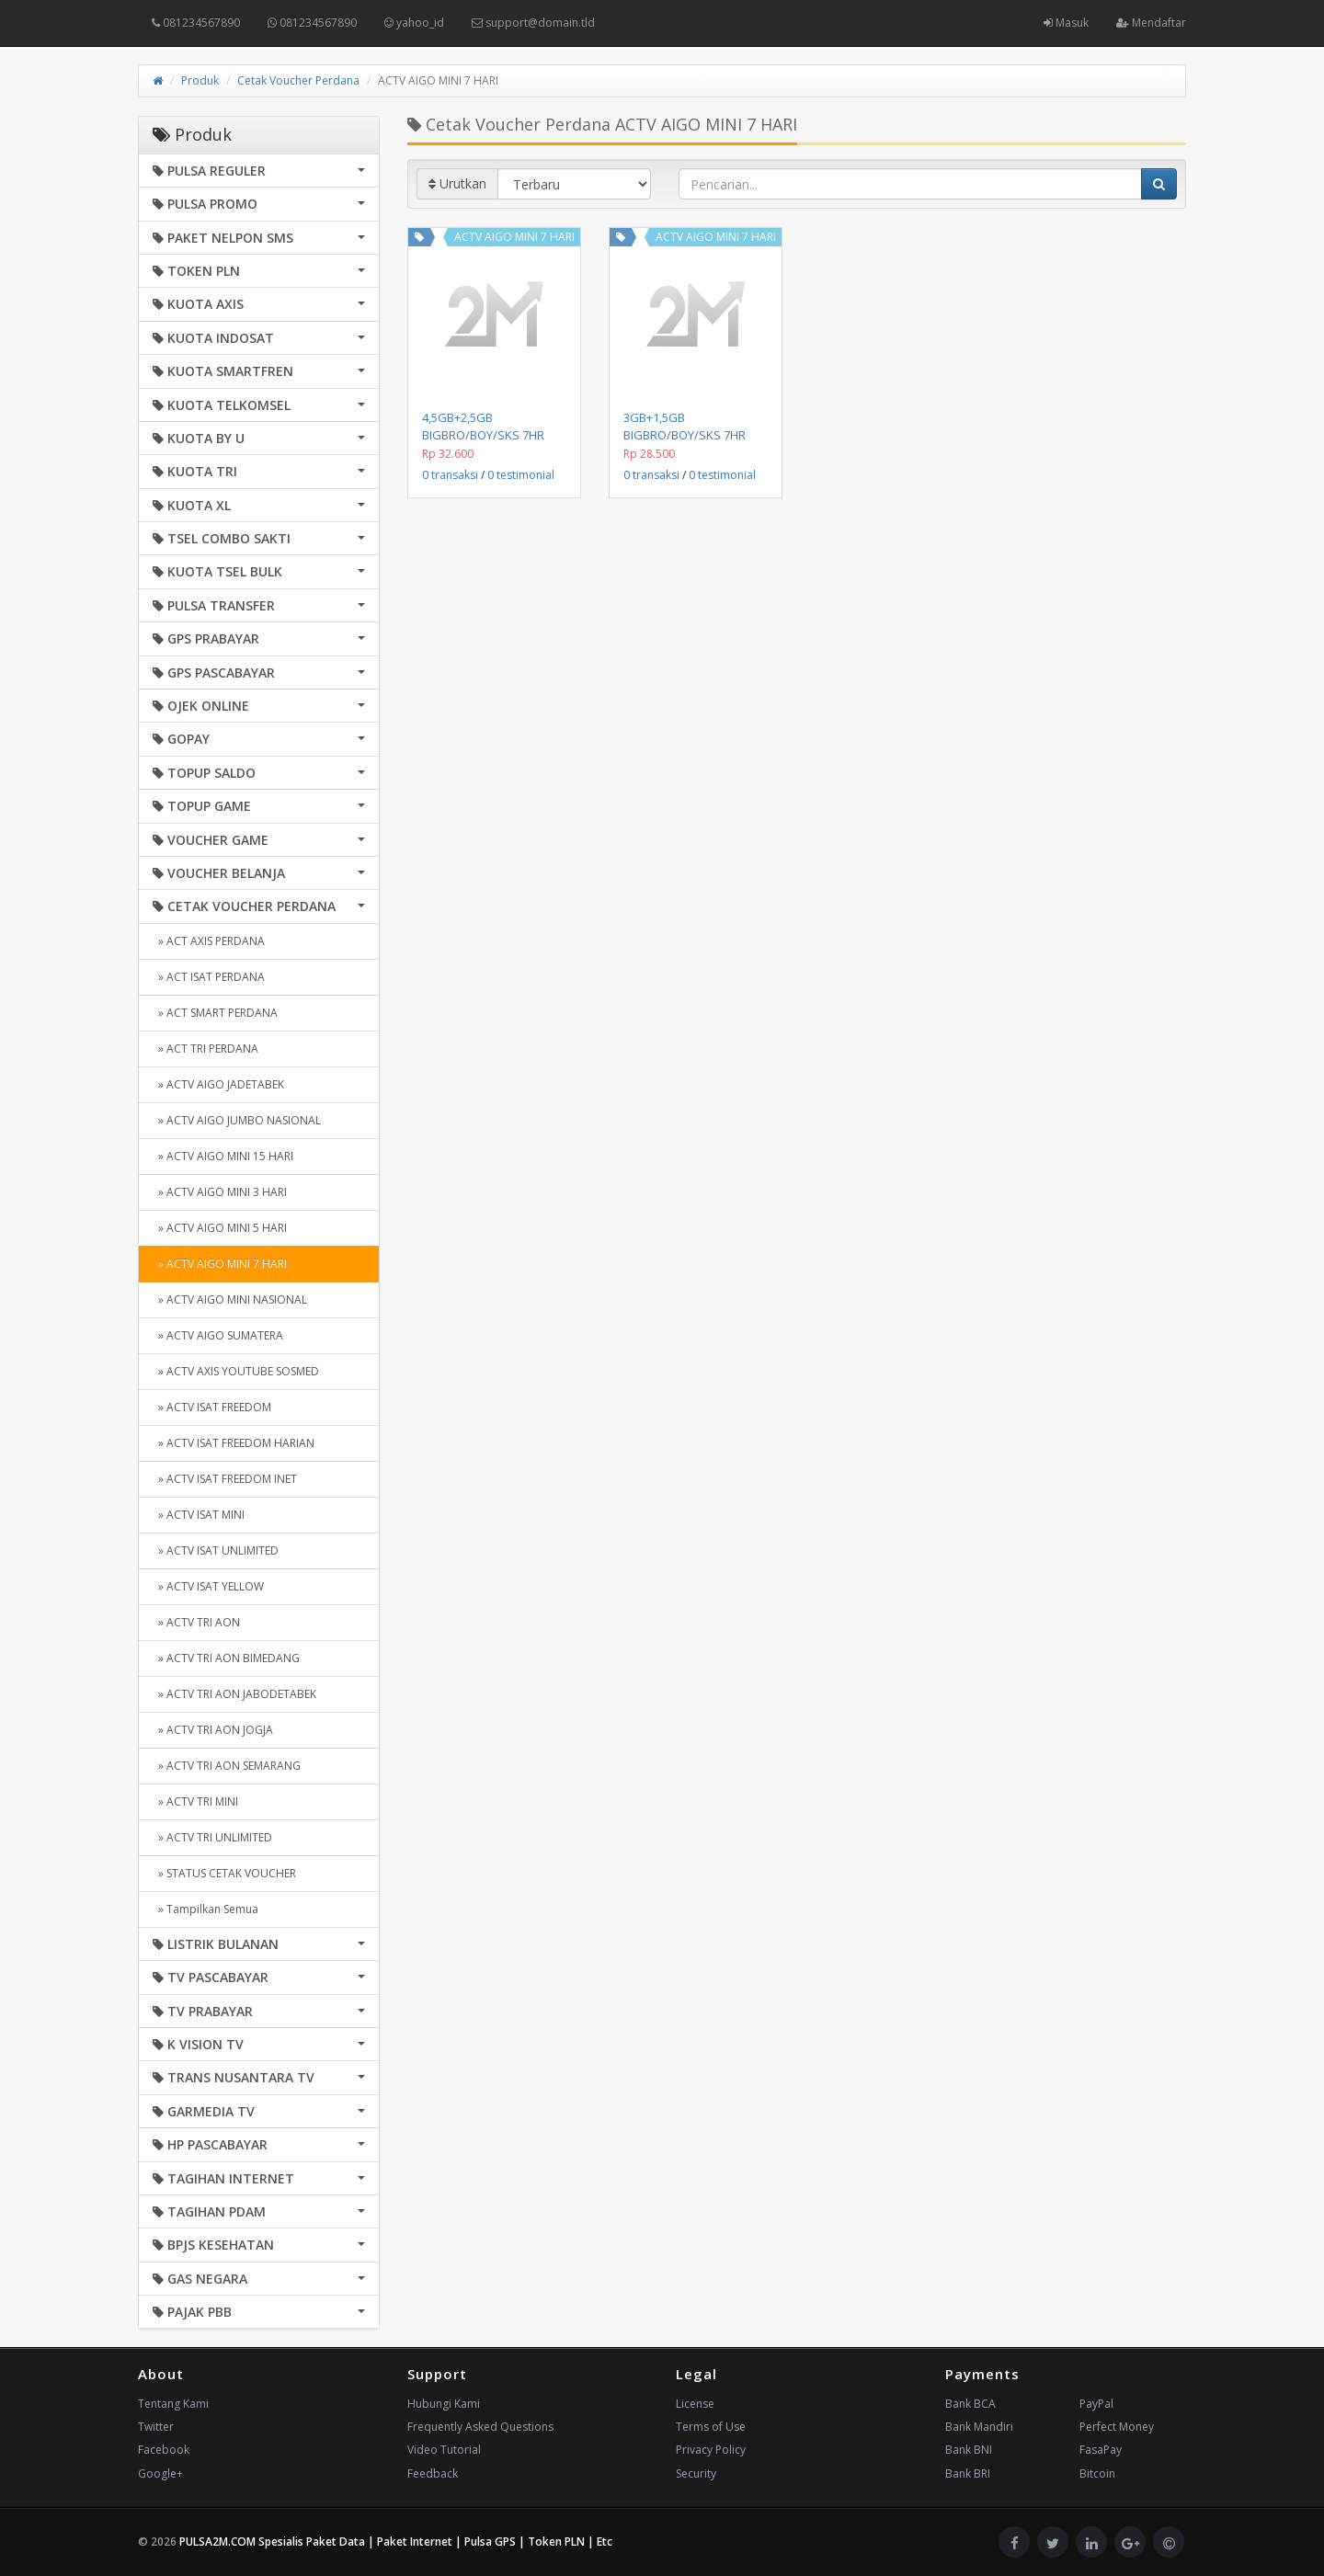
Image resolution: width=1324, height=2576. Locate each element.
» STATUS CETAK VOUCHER (224, 1873)
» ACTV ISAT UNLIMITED (216, 1550)
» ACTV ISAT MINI (199, 1514)
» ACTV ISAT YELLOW (208, 1586)
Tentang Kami (173, 2403)
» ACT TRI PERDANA (205, 1048)
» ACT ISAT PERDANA (209, 977)
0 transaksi (450, 475)
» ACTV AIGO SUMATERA (218, 1335)
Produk (200, 80)
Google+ (160, 2473)
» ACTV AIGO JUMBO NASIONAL (237, 1120)
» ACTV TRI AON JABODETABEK (234, 1694)
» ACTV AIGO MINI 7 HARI (220, 1263)
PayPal (1096, 2403)
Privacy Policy (711, 2449)
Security (696, 2473)
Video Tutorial (444, 2449)
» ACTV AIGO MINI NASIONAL (230, 1299)
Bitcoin (1097, 2473)
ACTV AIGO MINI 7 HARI (514, 237)
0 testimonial (520, 475)
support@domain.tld (533, 22)
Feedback (432, 2473)
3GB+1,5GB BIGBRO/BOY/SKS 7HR (684, 425)
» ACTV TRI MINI (195, 1801)
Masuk (1066, 22)
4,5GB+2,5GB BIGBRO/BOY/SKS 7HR (483, 425)
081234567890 (196, 22)
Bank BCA (970, 2403)
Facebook (163, 2449)
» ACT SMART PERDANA (215, 1012)
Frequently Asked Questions (480, 2426)
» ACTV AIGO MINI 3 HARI (220, 1192)
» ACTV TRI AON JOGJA (213, 1730)
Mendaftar (1151, 22)
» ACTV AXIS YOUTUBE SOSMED (236, 1371)
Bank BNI (968, 2449)
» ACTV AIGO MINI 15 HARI (223, 1156)
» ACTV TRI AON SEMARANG (227, 1765)
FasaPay (1100, 2449)
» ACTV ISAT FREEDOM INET (225, 1479)
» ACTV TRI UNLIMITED (212, 1837)
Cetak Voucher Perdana (298, 80)
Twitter (156, 2426)
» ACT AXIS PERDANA (209, 941)
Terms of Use (711, 2426)
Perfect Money (1116, 2426)
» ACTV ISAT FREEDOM (212, 1407)
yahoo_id (414, 22)
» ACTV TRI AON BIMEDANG (226, 1658)
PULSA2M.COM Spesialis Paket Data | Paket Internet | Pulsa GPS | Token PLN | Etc (395, 2541)
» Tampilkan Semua (205, 1909)
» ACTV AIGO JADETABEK (218, 1084)
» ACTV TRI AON (196, 1622)
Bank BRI (967, 2473)
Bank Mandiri (979, 2426)
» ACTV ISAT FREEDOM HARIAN (233, 1443)
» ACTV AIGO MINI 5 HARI (220, 1228)
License (695, 2403)
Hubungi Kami (443, 2403)
